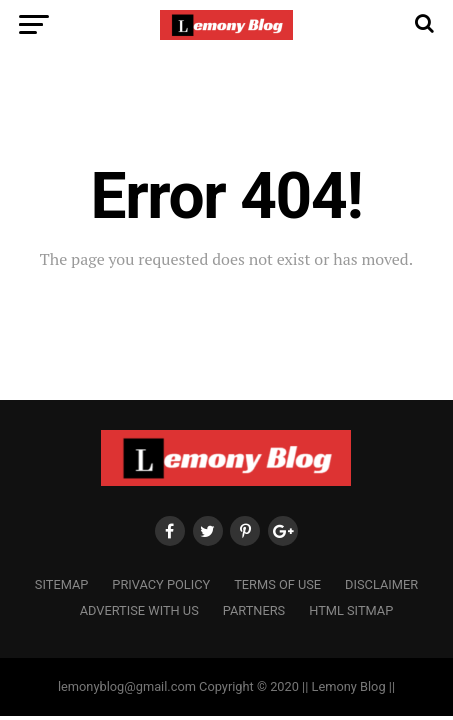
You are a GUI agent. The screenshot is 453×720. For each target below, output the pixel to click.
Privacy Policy (161, 584)
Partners (254, 610)
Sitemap (62, 584)
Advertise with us (139, 610)
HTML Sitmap (351, 610)
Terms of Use (277, 584)
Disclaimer (381, 584)
